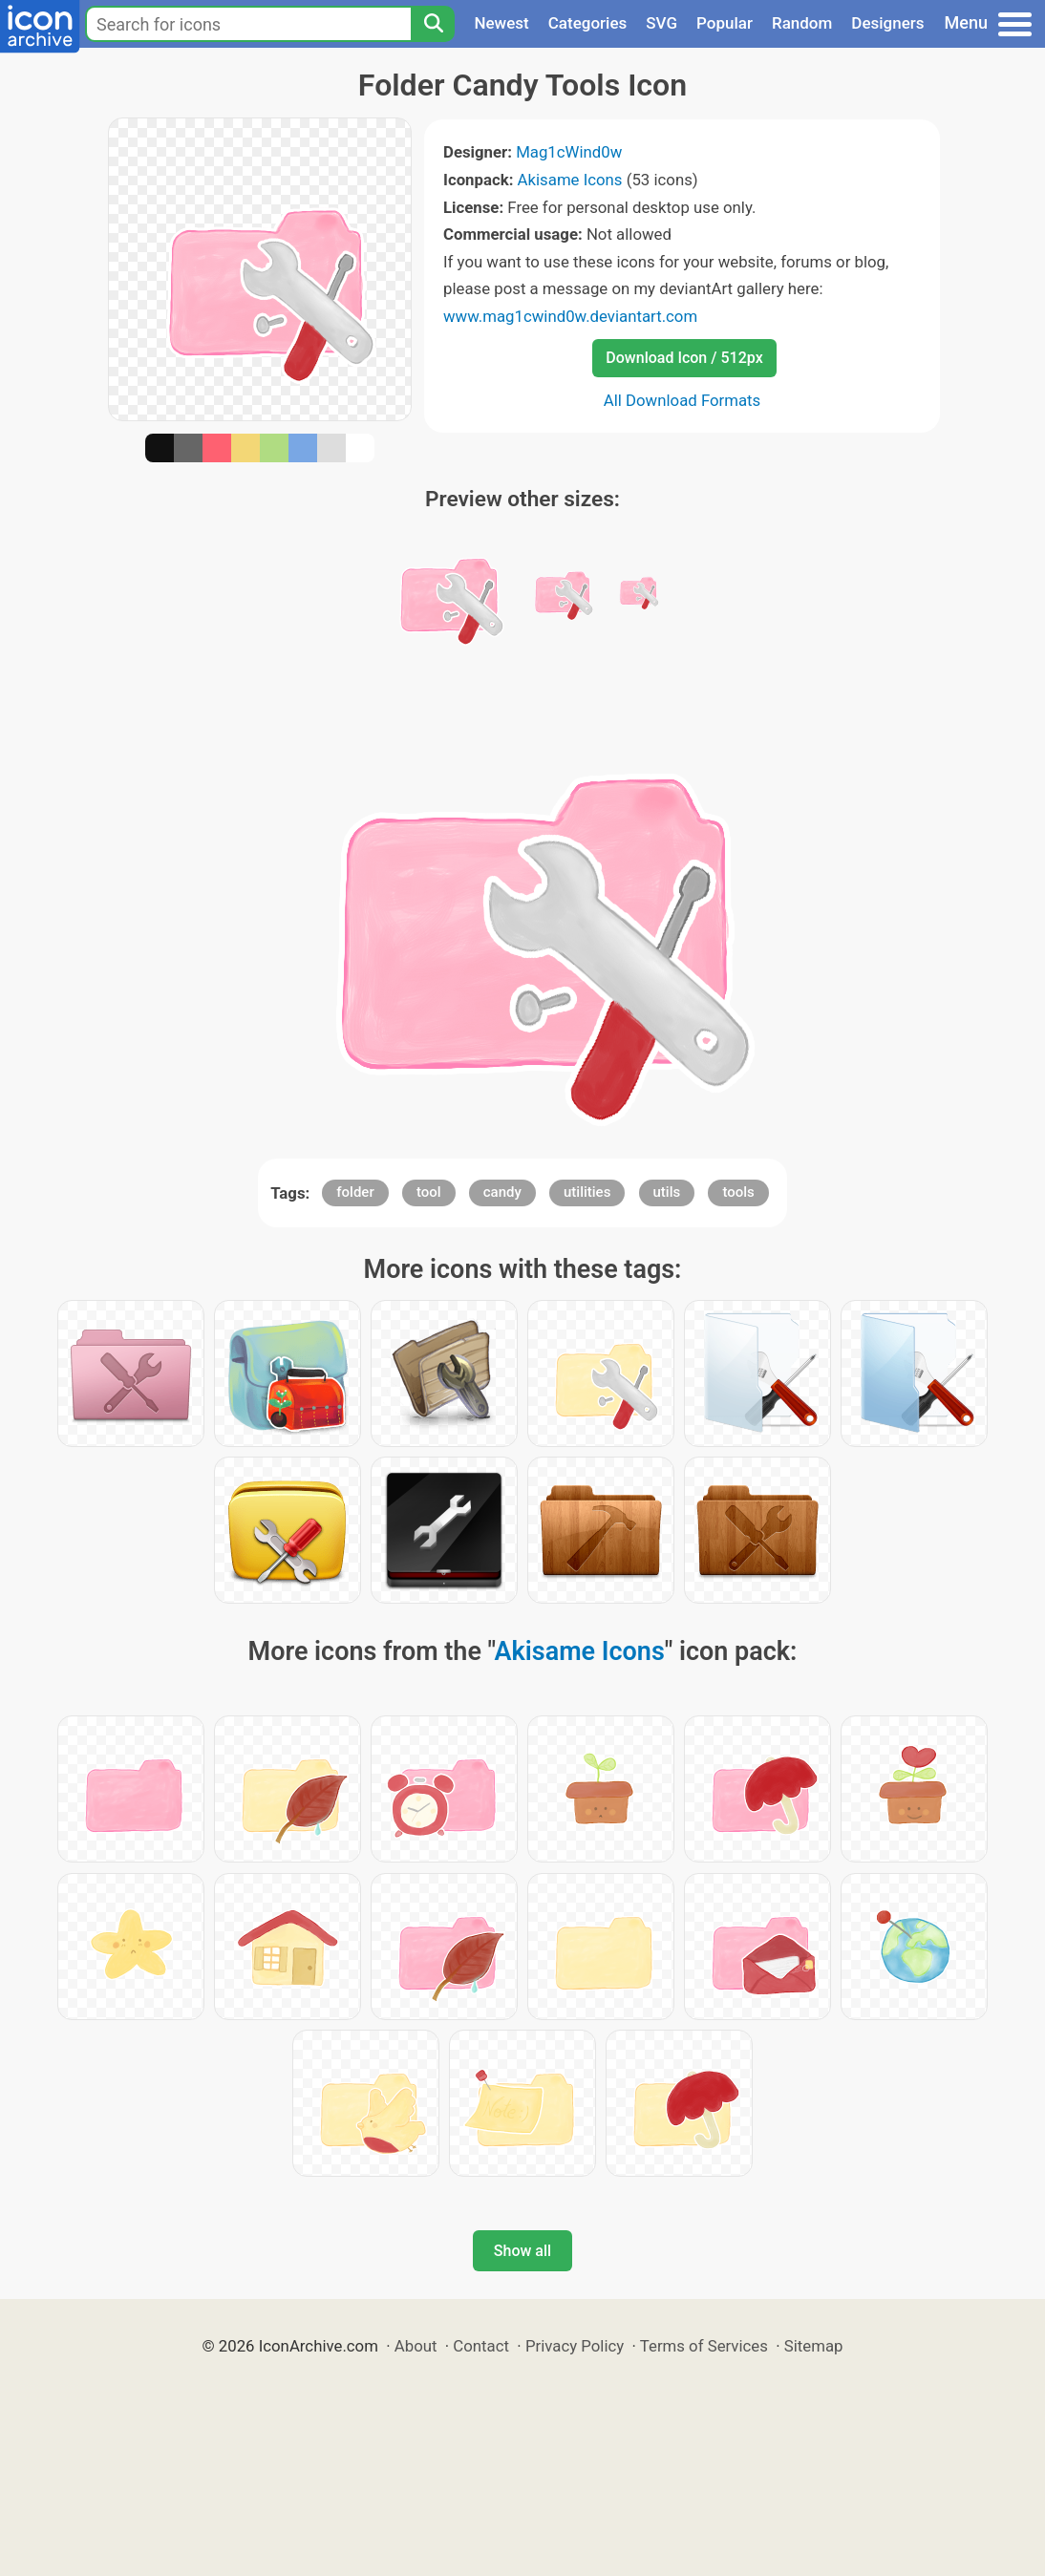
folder (354, 1192)
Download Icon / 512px (684, 358)
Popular (724, 22)
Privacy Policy (574, 2345)
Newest (501, 22)
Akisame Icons (570, 179)
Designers (887, 22)
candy (502, 1192)
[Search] (433, 24)
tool (428, 1192)
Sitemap (813, 2345)
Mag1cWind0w (569, 151)
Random (802, 22)
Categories (588, 22)
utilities (587, 1192)
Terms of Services (704, 2345)
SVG (661, 22)
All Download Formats (682, 400)
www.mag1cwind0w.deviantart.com (570, 316)
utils (667, 1192)
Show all (522, 2251)
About (416, 2345)
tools (738, 1192)
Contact (481, 2345)
